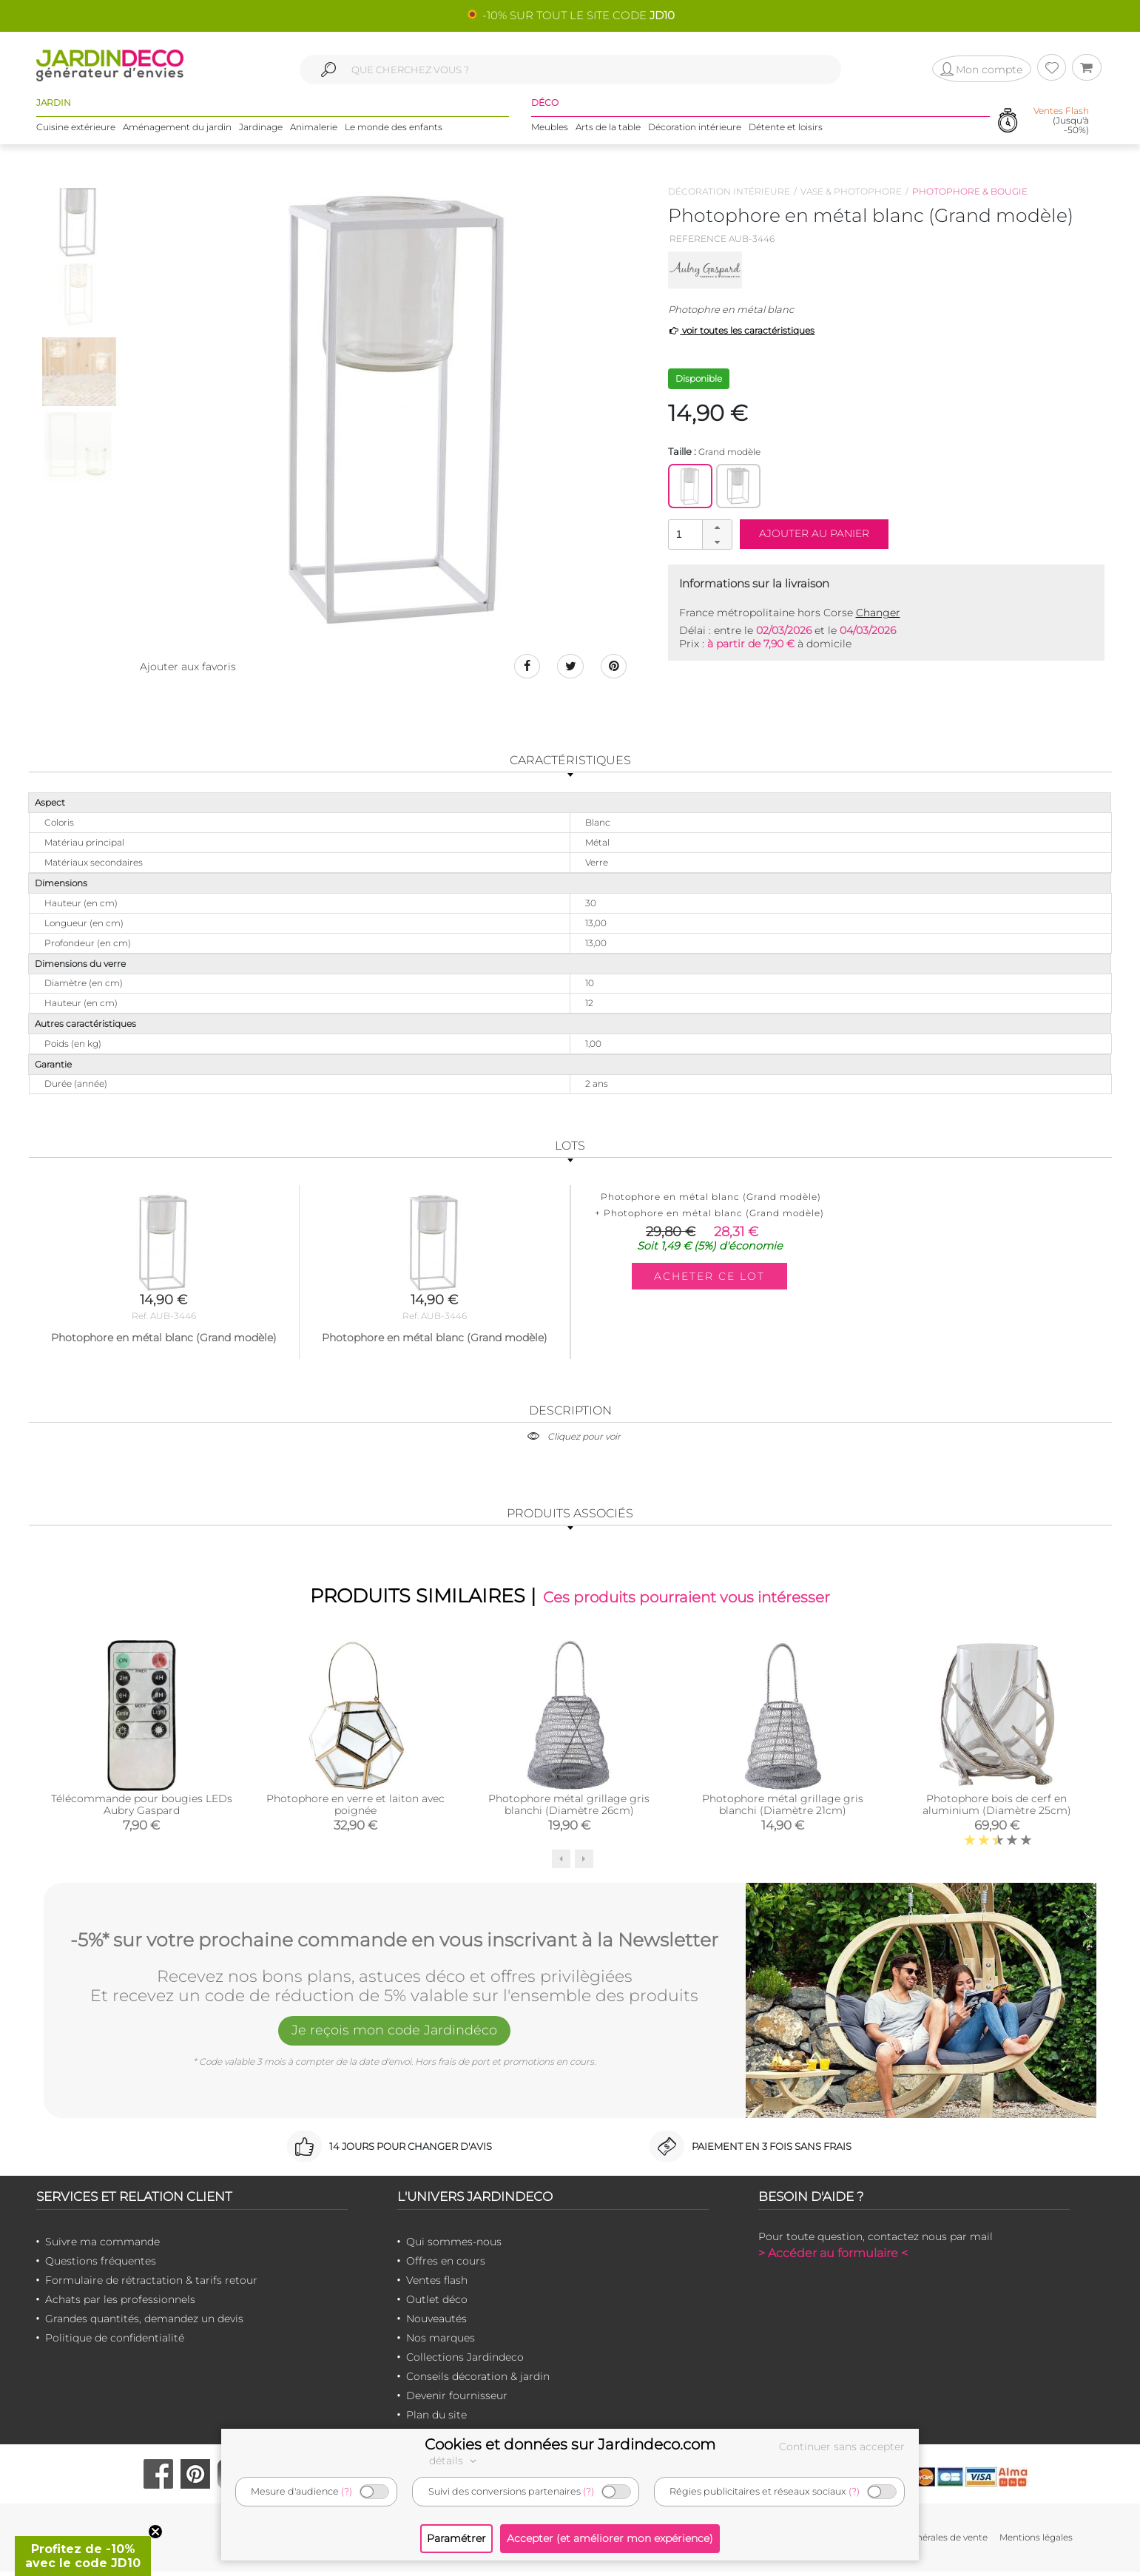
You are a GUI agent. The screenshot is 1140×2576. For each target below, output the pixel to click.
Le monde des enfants (393, 132)
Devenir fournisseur (456, 2400)
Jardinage (261, 132)
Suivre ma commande (102, 2246)
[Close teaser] (155, 2531)
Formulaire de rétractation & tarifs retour (151, 2284)
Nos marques (440, 2342)
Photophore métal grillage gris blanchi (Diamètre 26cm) (569, 1808)
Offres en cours (445, 2265)
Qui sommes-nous (454, 2246)
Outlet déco (437, 2303)
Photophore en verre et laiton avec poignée (355, 1808)
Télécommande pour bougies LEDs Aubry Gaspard (141, 1808)
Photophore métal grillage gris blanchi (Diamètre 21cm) (782, 1808)
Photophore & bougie (970, 191)
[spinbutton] (698, 534)
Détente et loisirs (786, 132)
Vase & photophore (851, 191)
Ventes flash (437, 2284)
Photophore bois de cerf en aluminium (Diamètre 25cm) (997, 1808)
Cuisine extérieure (75, 132)
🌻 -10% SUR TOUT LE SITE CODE (570, 15)
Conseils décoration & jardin (478, 2380)
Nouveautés (436, 2323)
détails (455, 2460)
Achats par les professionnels (120, 2303)
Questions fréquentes (100, 2265)
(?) (346, 2491)
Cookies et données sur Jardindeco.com (570, 2444)
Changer (878, 612)
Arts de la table (608, 132)
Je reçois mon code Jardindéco (394, 2037)
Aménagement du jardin (177, 132)
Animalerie (313, 132)
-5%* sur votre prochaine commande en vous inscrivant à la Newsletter (394, 1942)
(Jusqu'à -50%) (1061, 126)
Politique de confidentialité (114, 2342)
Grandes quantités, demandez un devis (144, 2323)
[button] (717, 527)
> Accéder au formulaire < (833, 2257)
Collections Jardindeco (465, 2361)
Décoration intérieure (694, 132)
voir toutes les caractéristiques (741, 330)
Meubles (549, 132)
